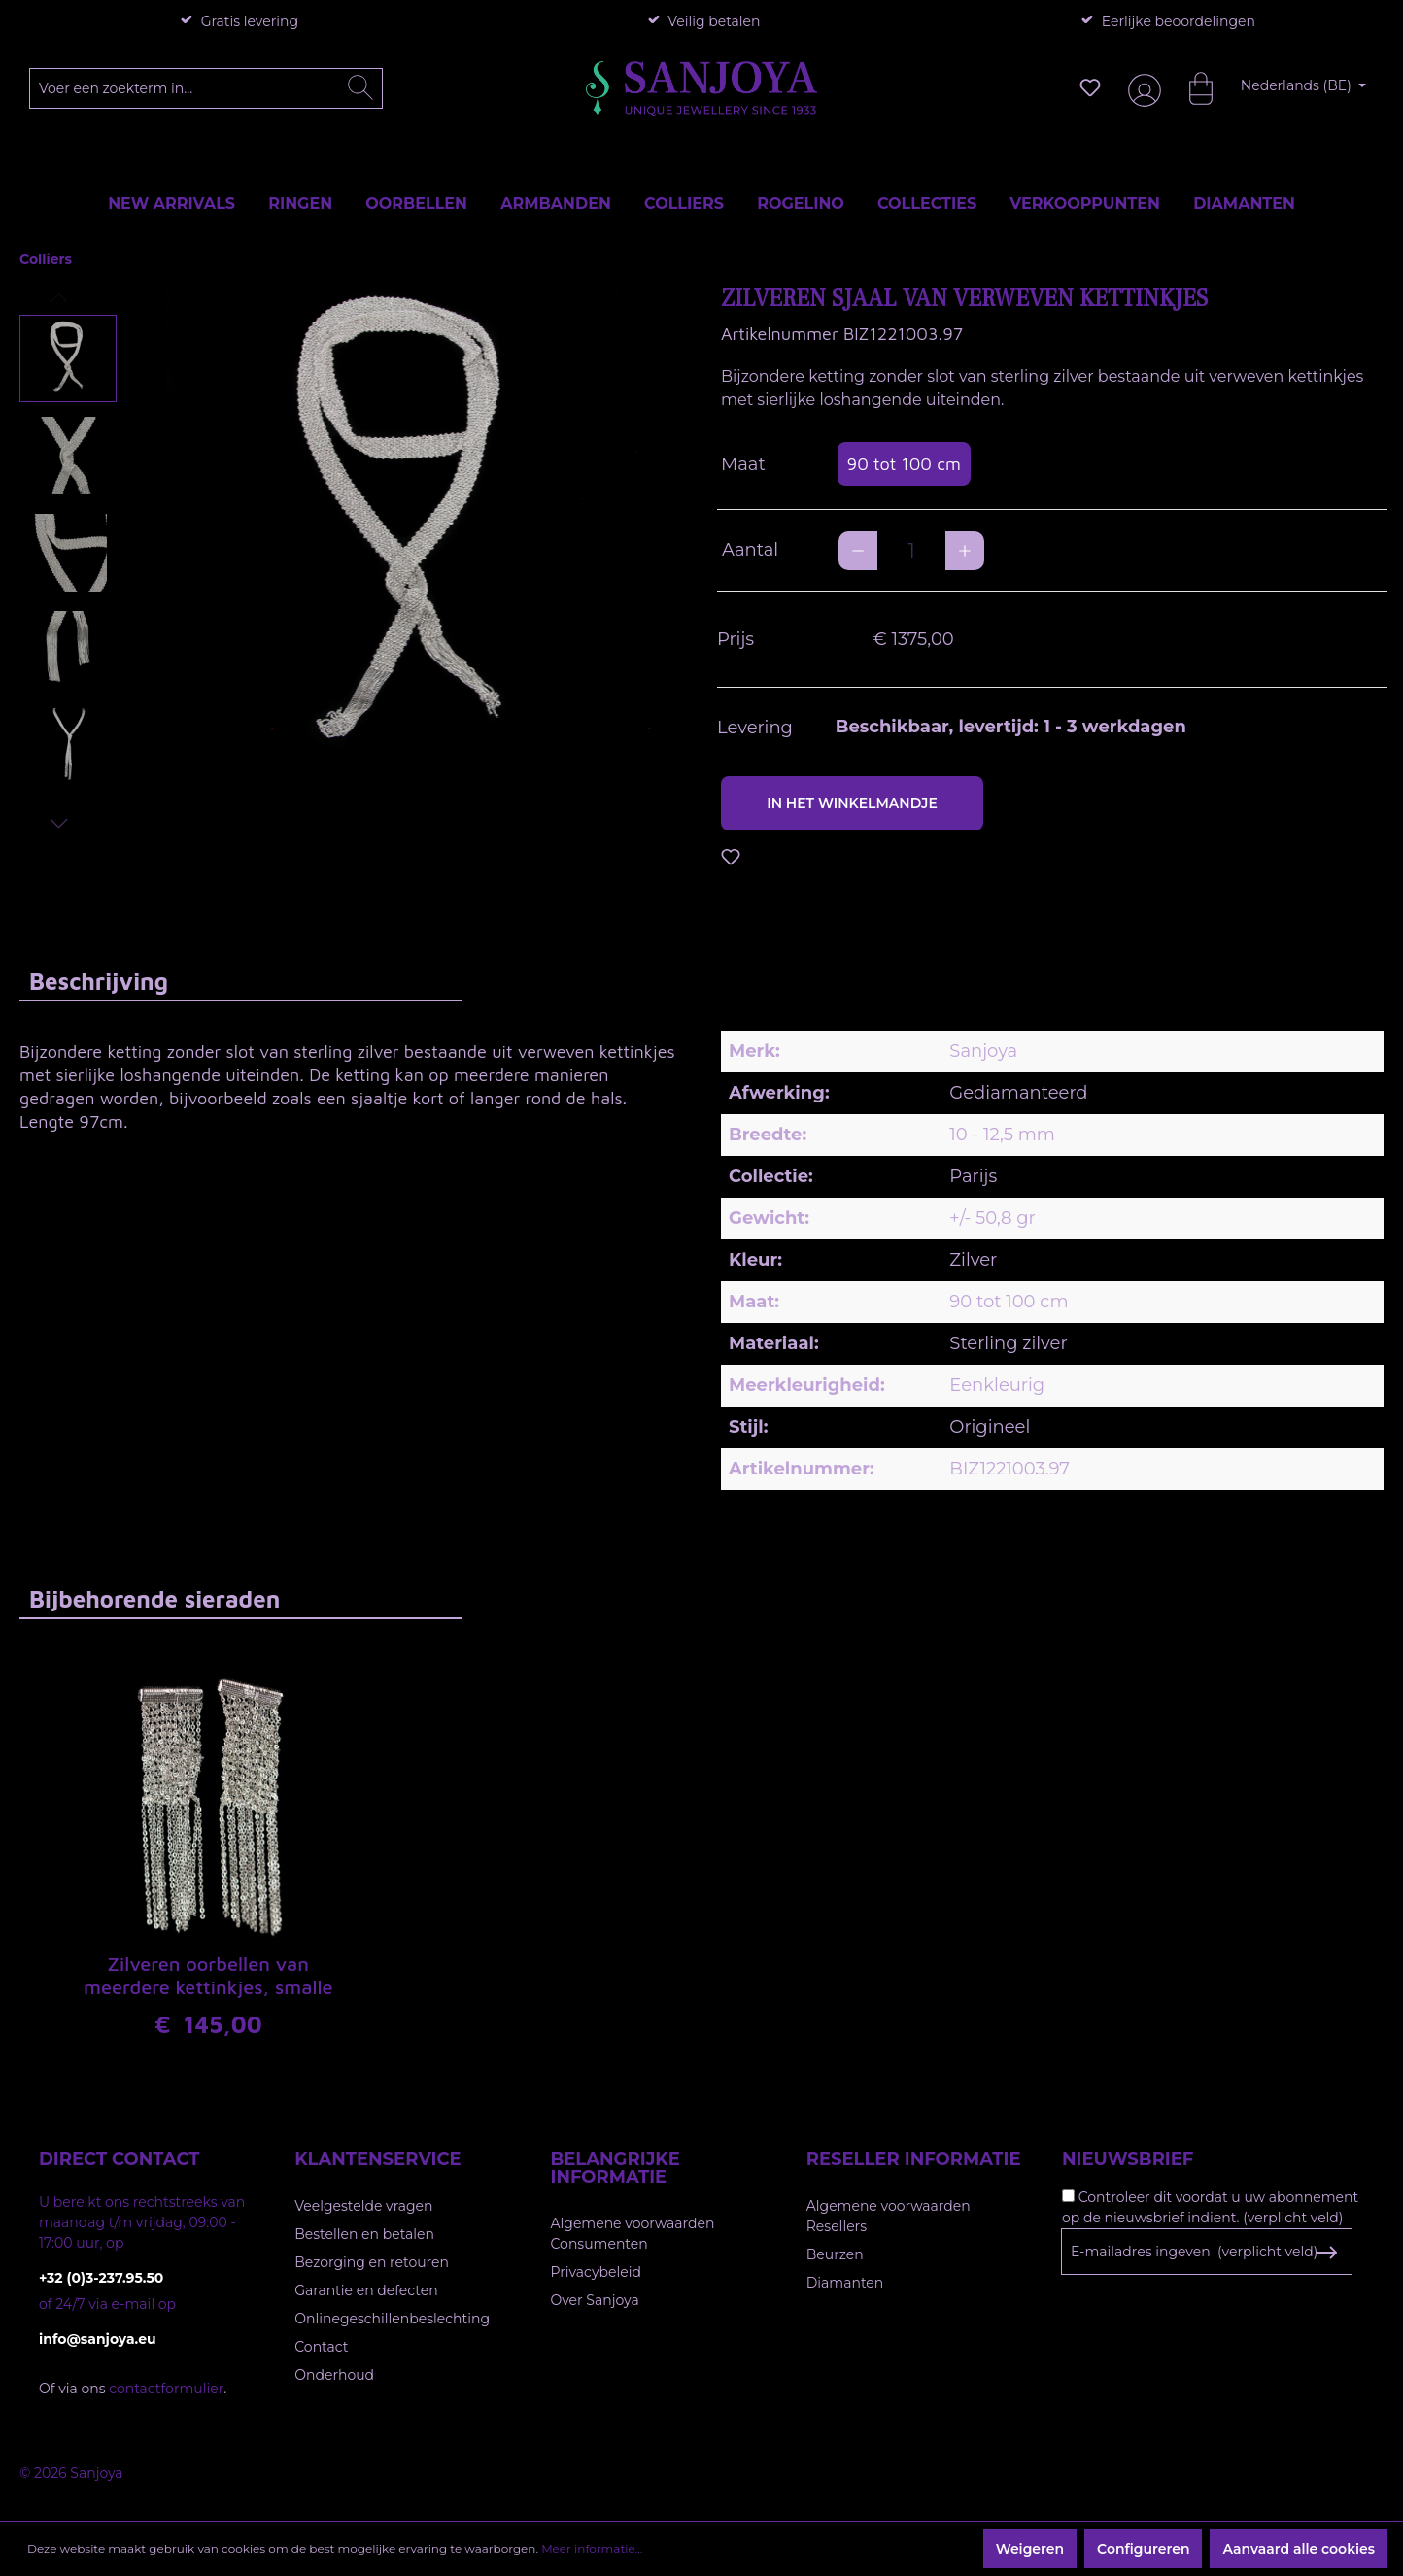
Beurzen (835, 2254)
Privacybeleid (596, 2272)
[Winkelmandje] (1191, 87)
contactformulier (166, 2388)
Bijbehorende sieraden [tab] (154, 1598)
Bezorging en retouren (371, 2262)
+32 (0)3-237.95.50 (101, 2278)
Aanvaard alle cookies (1298, 2549)
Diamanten (845, 2282)
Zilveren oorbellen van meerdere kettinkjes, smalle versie (208, 1976)
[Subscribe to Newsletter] (1325, 2252)
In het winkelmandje (852, 803)
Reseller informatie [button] (913, 2159)
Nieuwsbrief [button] (1127, 2159)
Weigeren (1030, 2549)
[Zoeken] (360, 88)
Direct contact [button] (119, 2159)
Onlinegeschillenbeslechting (392, 2318)
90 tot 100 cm (904, 464)
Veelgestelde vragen (363, 2206)
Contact (321, 2347)
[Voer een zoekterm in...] (206, 88)
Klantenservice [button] (377, 2159)
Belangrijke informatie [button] (615, 2168)
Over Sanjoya (595, 2300)
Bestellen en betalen (364, 2234)
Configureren (1143, 2549)
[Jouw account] (1140, 88)
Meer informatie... (591, 2548)
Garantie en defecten (365, 2290)
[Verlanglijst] (1090, 87)
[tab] (240, 980)
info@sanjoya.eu (97, 2339)
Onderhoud (334, 2375)
